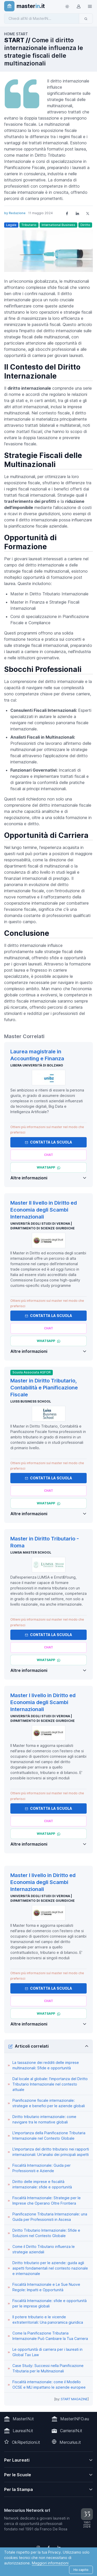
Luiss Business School (30, 1401)
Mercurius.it (70, 2442)
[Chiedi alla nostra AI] (48, 1154)
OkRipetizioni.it (26, 2442)
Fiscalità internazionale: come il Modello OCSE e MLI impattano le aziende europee (49, 2384)
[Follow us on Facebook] (48, 2547)
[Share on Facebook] (67, 213)
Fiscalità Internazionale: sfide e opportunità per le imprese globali (49, 2303)
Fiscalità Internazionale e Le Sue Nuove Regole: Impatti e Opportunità (46, 2287)
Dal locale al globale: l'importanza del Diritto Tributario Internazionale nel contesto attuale (50, 2084)
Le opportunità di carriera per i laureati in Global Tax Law (47, 2352)
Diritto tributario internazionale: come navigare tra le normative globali (44, 2119)
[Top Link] (90, 6)
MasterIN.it (23, 2418)
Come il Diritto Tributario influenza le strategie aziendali (43, 2249)
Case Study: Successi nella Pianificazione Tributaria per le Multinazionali (48, 2368)
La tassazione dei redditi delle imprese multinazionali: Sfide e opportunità (45, 2065)
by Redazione (15, 213)
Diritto (85, 225)
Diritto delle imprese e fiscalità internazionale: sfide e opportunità (42, 2184)
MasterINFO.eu (74, 2418)
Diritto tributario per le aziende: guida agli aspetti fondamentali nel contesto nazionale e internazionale (50, 2268)
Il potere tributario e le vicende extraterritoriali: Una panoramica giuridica (47, 2319)
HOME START (16, 34)
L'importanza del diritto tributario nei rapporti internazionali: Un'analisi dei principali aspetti (50, 2152)
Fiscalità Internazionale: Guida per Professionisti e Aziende (41, 2168)
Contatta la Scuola (48, 1142)
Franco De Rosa (53, 2529)
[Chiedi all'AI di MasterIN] (41, 18)
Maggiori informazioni (50, 2563)
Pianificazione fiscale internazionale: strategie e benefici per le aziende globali (48, 2103)
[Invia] (86, 18)
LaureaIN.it (23, 2430)
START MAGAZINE (74, 2399)
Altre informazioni (28, 1177)
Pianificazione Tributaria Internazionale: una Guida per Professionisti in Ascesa (49, 2217)
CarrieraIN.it (71, 2430)
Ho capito (80, 2570)
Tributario (28, 225)
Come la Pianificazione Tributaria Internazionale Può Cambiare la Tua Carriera (50, 2336)
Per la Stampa (18, 2489)
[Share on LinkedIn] (77, 213)
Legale (11, 225)
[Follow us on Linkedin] (59, 2547)
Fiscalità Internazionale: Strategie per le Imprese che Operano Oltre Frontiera (46, 2200)
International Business (58, 225)
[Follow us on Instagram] (38, 2547)
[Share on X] (88, 213)
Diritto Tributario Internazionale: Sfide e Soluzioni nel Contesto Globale (46, 2233)
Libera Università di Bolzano (36, 1065)
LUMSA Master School (30, 1552)
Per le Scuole (17, 2474)
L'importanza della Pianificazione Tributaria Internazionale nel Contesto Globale (48, 2135)
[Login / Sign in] (78, 6)
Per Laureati (16, 2460)
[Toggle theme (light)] (67, 6)
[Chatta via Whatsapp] (48, 1167)
